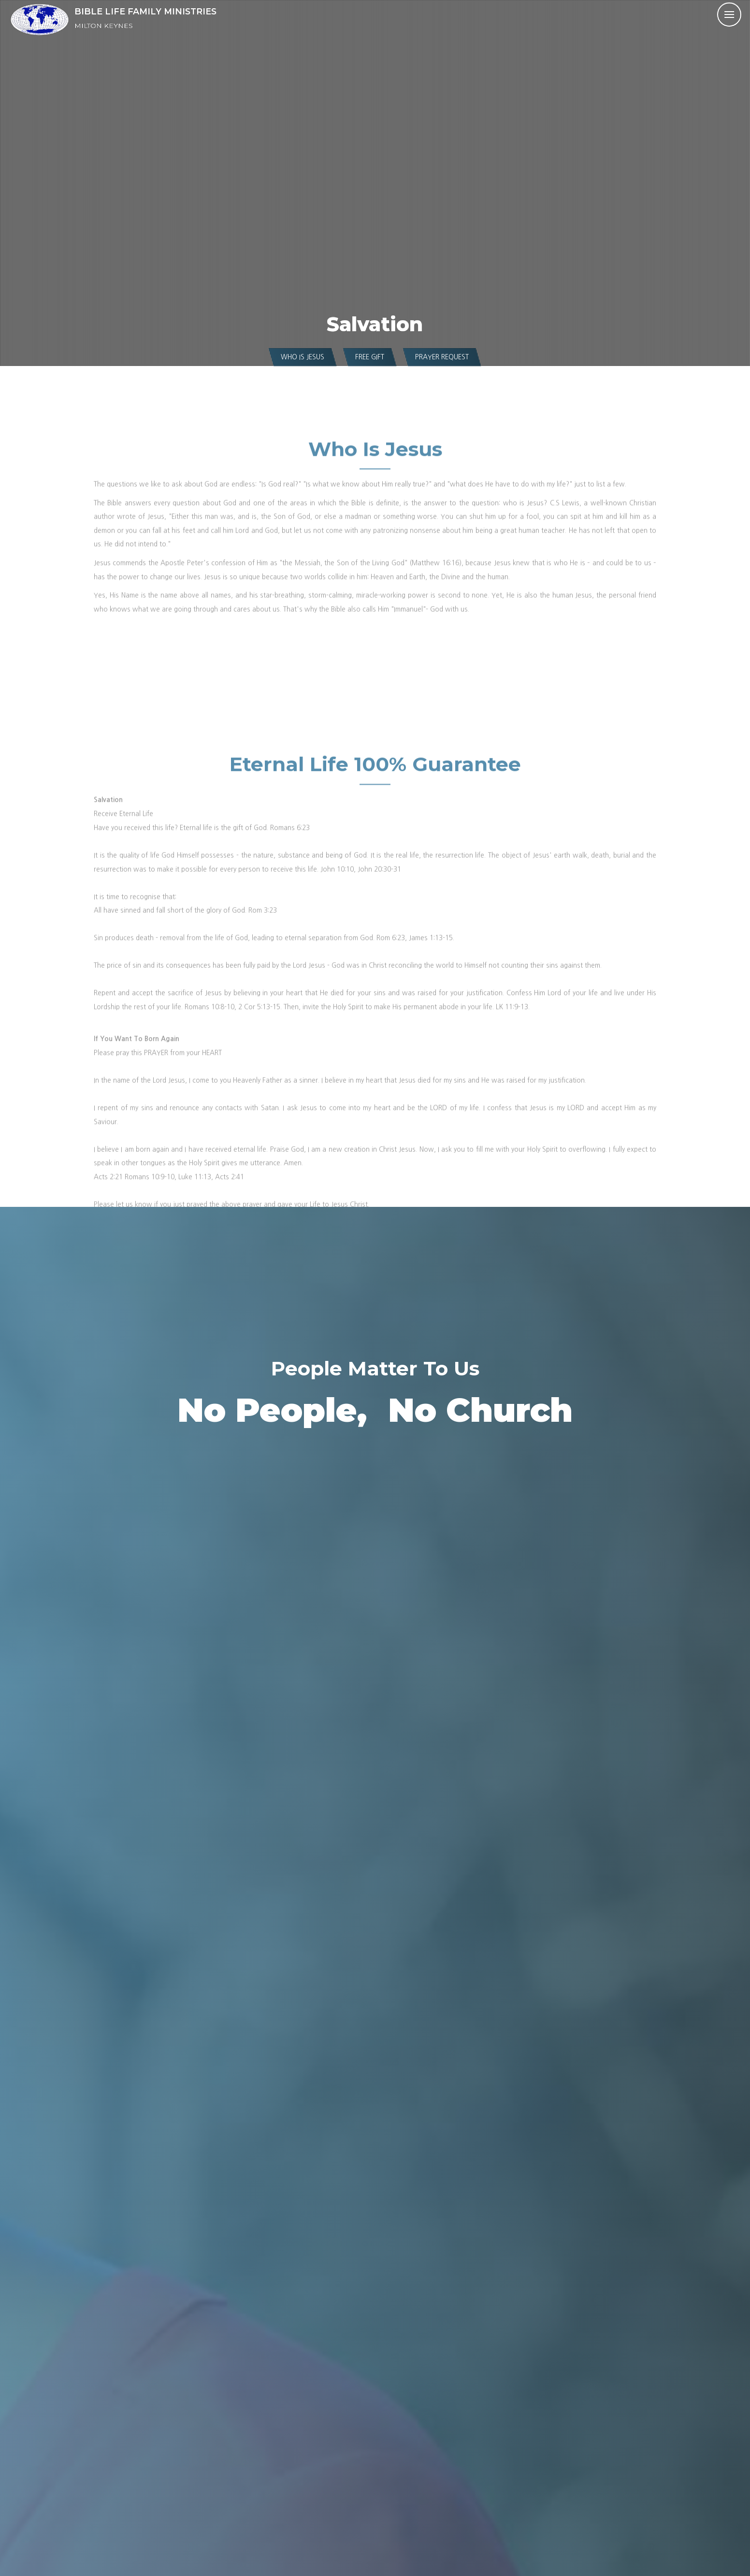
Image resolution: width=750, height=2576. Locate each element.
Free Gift (369, 357)
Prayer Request (442, 357)
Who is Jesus (302, 357)
